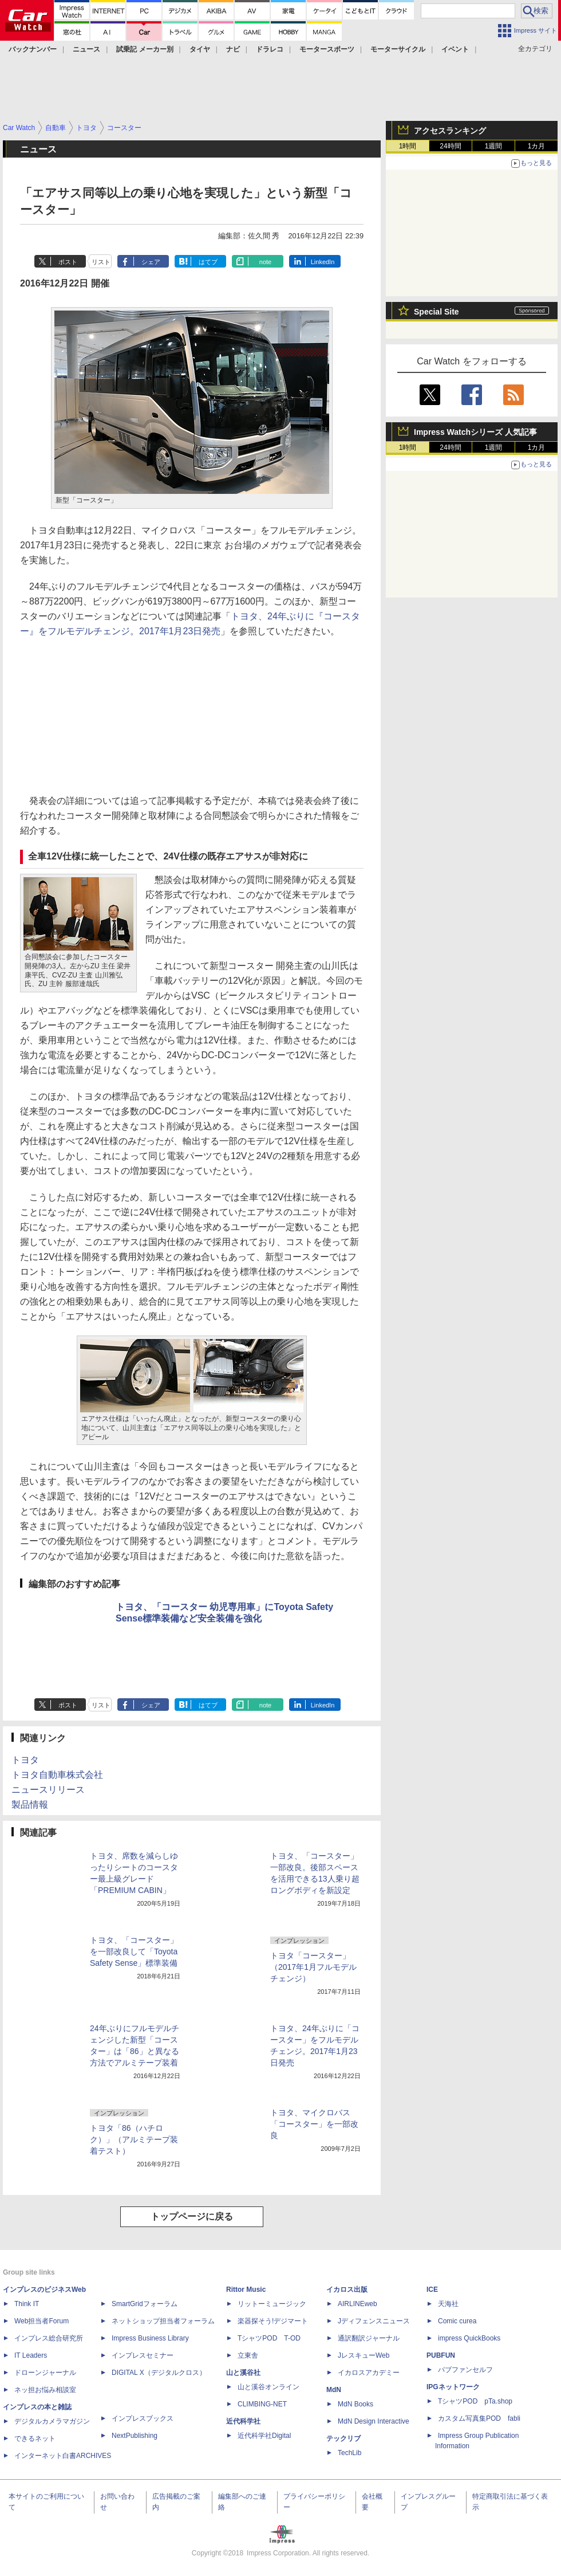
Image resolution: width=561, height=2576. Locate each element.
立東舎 (248, 2355)
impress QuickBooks (469, 2338)
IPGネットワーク (453, 2387)
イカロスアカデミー (369, 2373)
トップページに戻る (192, 2216)
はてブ (208, 261)
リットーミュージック (272, 2304)
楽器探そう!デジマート (273, 2321)
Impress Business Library (150, 2338)
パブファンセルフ (465, 2370)
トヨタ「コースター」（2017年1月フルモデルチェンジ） (313, 1967)
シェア (150, 261)
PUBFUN (440, 2355)
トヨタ (25, 1760)
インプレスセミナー (142, 2355)
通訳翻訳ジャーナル (369, 2338)
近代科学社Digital (264, 2436)
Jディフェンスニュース (374, 2321)
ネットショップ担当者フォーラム (163, 2321)
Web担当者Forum (41, 2321)
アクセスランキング (450, 130)
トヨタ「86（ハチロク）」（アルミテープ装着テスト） (134, 2139)
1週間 (494, 146)
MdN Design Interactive (373, 2421)
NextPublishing (134, 2436)
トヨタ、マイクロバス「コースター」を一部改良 (314, 2124)
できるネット (35, 2438)
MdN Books (355, 2404)
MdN (333, 2390)
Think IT (26, 2304)
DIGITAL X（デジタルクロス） (159, 2373)
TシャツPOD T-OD (269, 2338)
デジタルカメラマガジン (52, 2421)
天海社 (448, 2304)
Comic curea (457, 2321)
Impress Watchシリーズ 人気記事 (475, 432)
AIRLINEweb (357, 2304)
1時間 (408, 146)
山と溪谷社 (243, 2373)
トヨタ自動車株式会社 (57, 1775)
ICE (432, 2290)
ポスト (67, 261)
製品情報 (29, 1804)
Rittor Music (246, 2290)
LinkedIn (323, 261)
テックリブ (343, 2438)
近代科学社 (243, 2421)
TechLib (349, 2453)
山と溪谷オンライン (268, 2387)
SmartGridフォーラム (144, 2304)
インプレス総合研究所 (48, 2338)
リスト (101, 261)
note (265, 261)
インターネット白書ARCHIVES (62, 2456)
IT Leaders (30, 2355)
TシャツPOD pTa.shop (475, 2401)
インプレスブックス (142, 2418)
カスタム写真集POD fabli (479, 2418)
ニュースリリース (48, 1789)
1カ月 (537, 146)
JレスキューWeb (363, 2355)
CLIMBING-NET (262, 2404)
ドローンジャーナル (45, 2373)
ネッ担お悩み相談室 (45, 2390)
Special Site (436, 311)
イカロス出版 (347, 2290)
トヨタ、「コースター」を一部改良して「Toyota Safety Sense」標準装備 (134, 1951)
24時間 (450, 146)
